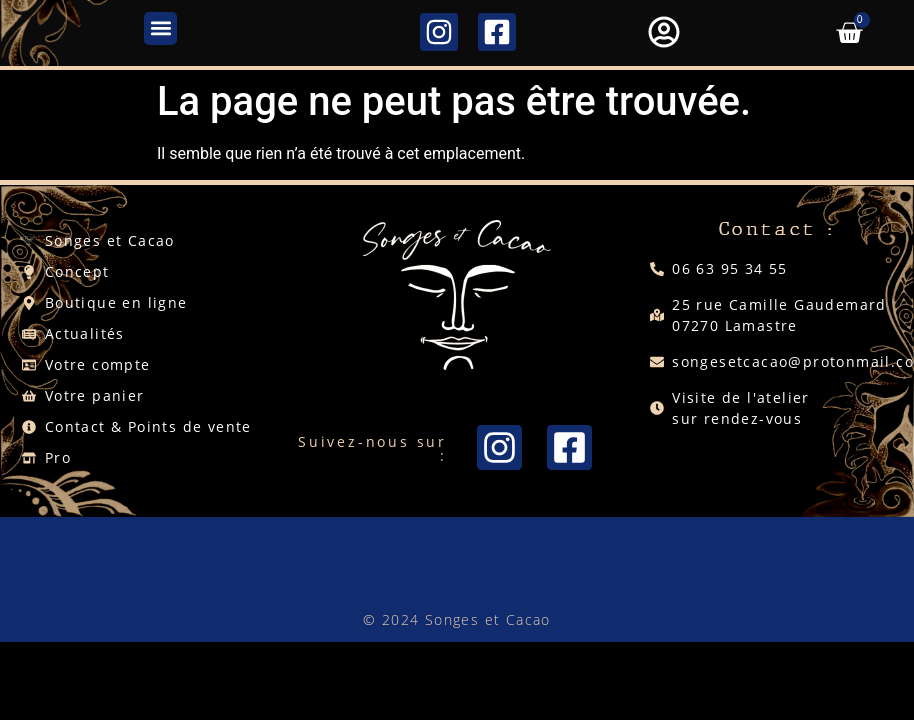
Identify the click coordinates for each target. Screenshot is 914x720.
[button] (160, 28)
